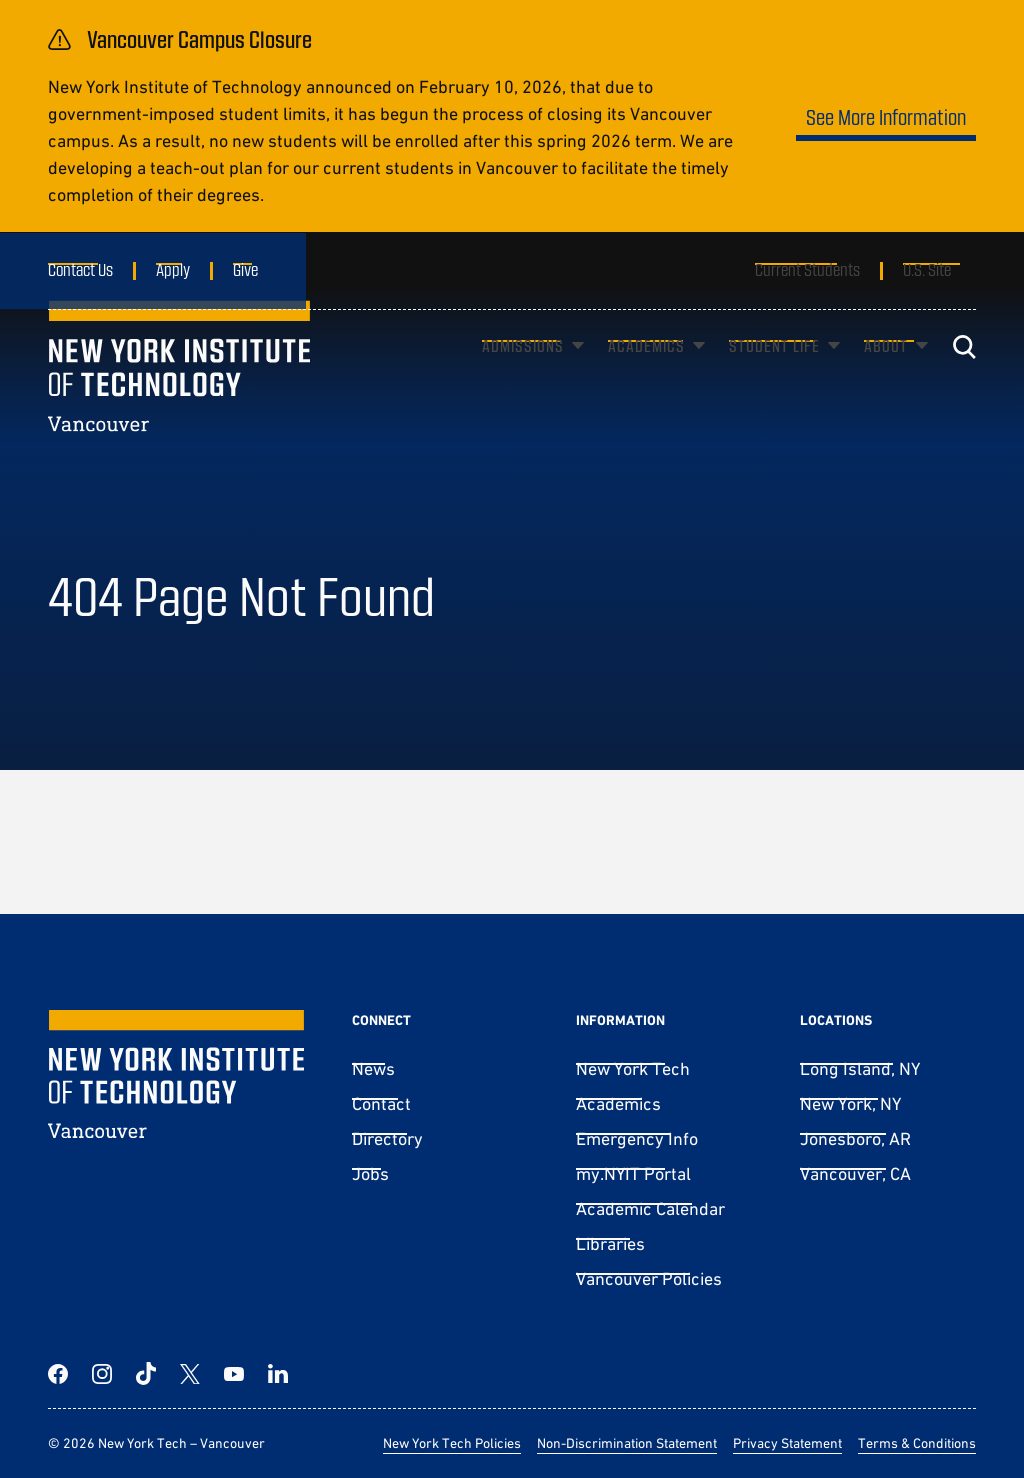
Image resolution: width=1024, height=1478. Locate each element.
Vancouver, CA (855, 1173)
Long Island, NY (860, 1068)
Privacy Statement (787, 1443)
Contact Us (80, 269)
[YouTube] (234, 1374)
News (373, 1068)
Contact (381, 1103)
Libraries (610, 1243)
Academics (646, 375)
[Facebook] (58, 1374)
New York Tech (633, 1068)
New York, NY (850, 1103)
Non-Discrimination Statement (627, 1443)
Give (245, 269)
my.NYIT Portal (633, 1173)
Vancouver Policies (649, 1278)
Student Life (774, 375)
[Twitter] (190, 1374)
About (886, 375)
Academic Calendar (650, 1208)
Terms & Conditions (917, 1443)
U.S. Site (927, 269)
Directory (387, 1138)
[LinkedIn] (278, 1374)
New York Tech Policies (452, 1443)
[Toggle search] (964, 377)
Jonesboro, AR (855, 1138)
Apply (173, 269)
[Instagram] (102, 1374)
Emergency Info (637, 1138)
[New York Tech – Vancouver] (179, 395)
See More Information (886, 116)
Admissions (523, 375)
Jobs (370, 1173)
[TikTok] (146, 1374)
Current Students (807, 269)
